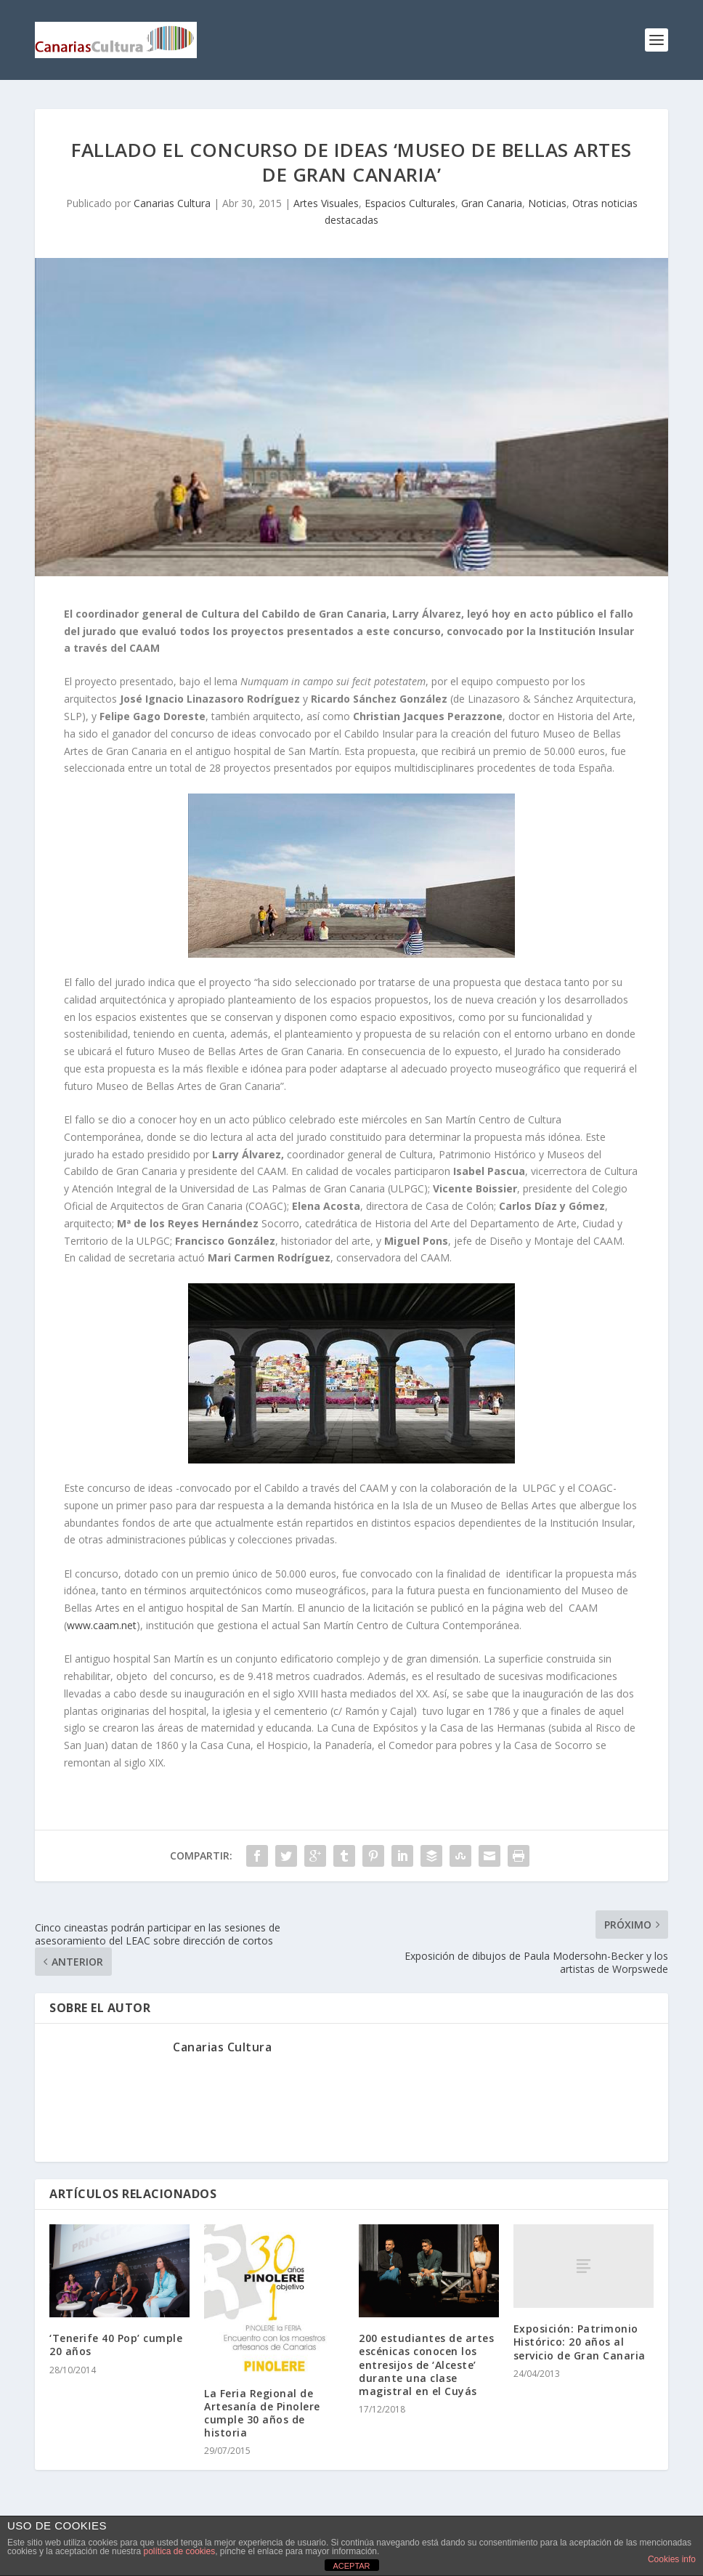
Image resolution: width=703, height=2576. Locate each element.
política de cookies (179, 2551)
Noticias (547, 203)
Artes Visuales (326, 203)
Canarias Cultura (172, 203)
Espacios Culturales (410, 203)
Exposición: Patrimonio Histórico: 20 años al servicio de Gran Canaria (579, 2342)
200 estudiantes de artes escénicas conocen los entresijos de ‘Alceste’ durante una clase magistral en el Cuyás (426, 2364)
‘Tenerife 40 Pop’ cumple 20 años (115, 2344)
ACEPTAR (351, 2565)
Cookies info (672, 2559)
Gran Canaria (491, 203)
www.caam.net (102, 1625)
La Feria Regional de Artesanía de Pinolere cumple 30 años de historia (262, 2413)
